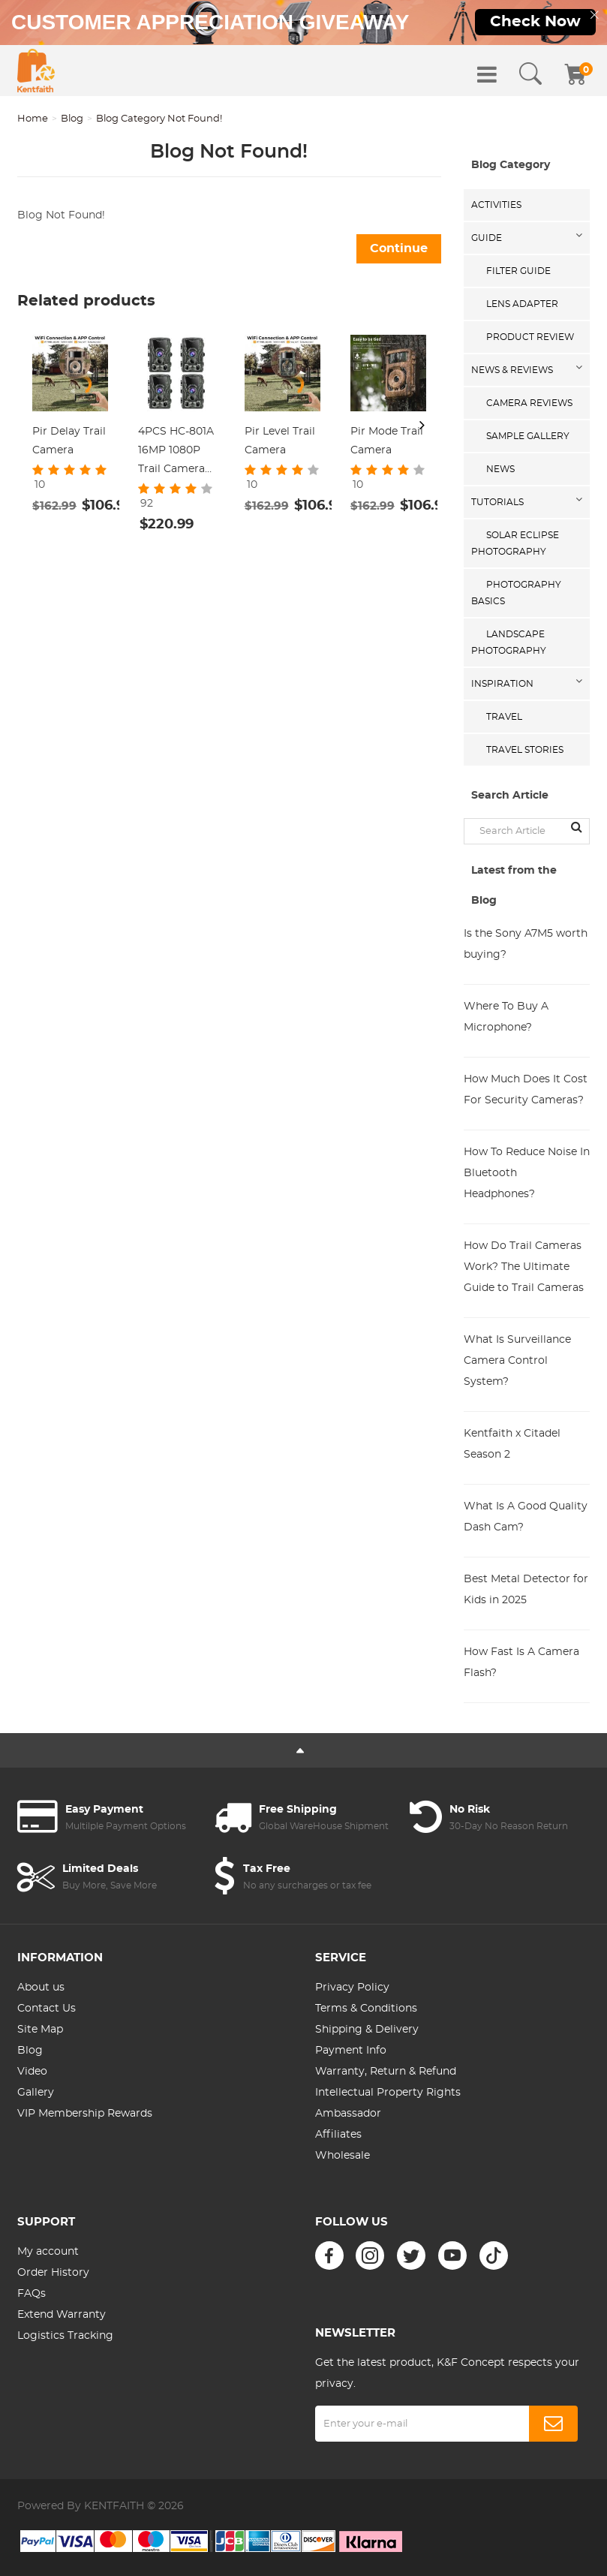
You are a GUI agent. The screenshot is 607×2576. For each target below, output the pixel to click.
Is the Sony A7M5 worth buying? (525, 944)
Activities (496, 204)
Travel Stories (524, 749)
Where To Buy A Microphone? (506, 1017)
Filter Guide (518, 270)
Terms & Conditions (366, 2008)
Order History (53, 2273)
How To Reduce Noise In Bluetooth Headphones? (527, 1173)
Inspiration (502, 683)
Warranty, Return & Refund (385, 2071)
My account (48, 2251)
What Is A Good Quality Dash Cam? (525, 1517)
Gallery (35, 2092)
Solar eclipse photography (515, 543)
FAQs (31, 2294)
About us (41, 1987)
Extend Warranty (61, 2315)
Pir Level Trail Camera (280, 441)
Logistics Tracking (65, 2336)
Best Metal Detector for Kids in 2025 (526, 1589)
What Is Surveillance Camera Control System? (517, 1361)
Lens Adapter (522, 303)
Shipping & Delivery (367, 2029)
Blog (72, 119)
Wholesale (342, 2155)
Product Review (530, 337)
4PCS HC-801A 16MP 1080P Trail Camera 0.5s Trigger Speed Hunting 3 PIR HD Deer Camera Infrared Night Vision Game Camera (176, 452)
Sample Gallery (527, 436)
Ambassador (348, 2113)
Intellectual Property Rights (388, 2092)
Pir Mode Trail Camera (386, 441)
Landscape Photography (508, 642)
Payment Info (350, 2050)
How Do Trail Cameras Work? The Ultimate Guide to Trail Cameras (524, 1267)
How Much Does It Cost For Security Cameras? (525, 1090)
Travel (504, 716)
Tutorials (497, 502)
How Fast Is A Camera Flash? (521, 1662)
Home (32, 119)
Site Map (40, 2029)
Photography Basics (516, 593)
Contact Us (46, 2008)
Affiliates (338, 2134)
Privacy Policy (352, 1987)
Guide (486, 237)
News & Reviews (512, 370)
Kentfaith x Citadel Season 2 (512, 1444)
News (500, 469)
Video (32, 2071)
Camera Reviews (529, 403)
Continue (399, 248)
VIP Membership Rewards (84, 2113)
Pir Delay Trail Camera (69, 441)
